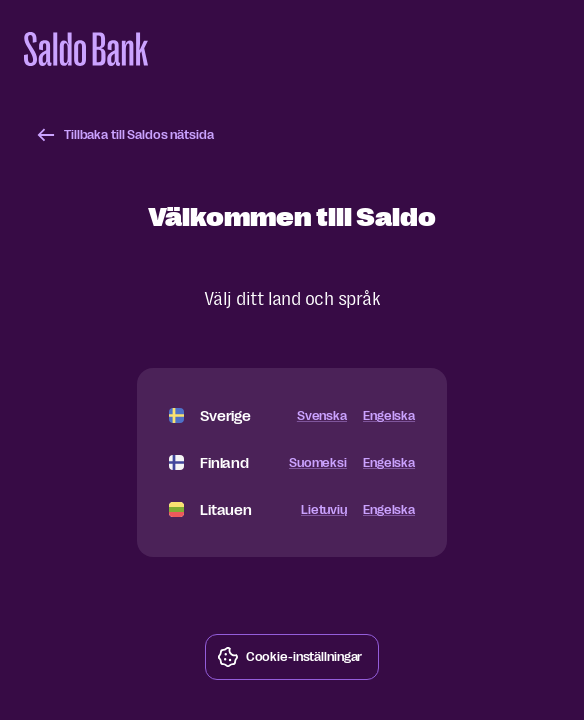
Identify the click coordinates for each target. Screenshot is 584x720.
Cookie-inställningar (290, 657)
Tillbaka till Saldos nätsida (125, 135)
